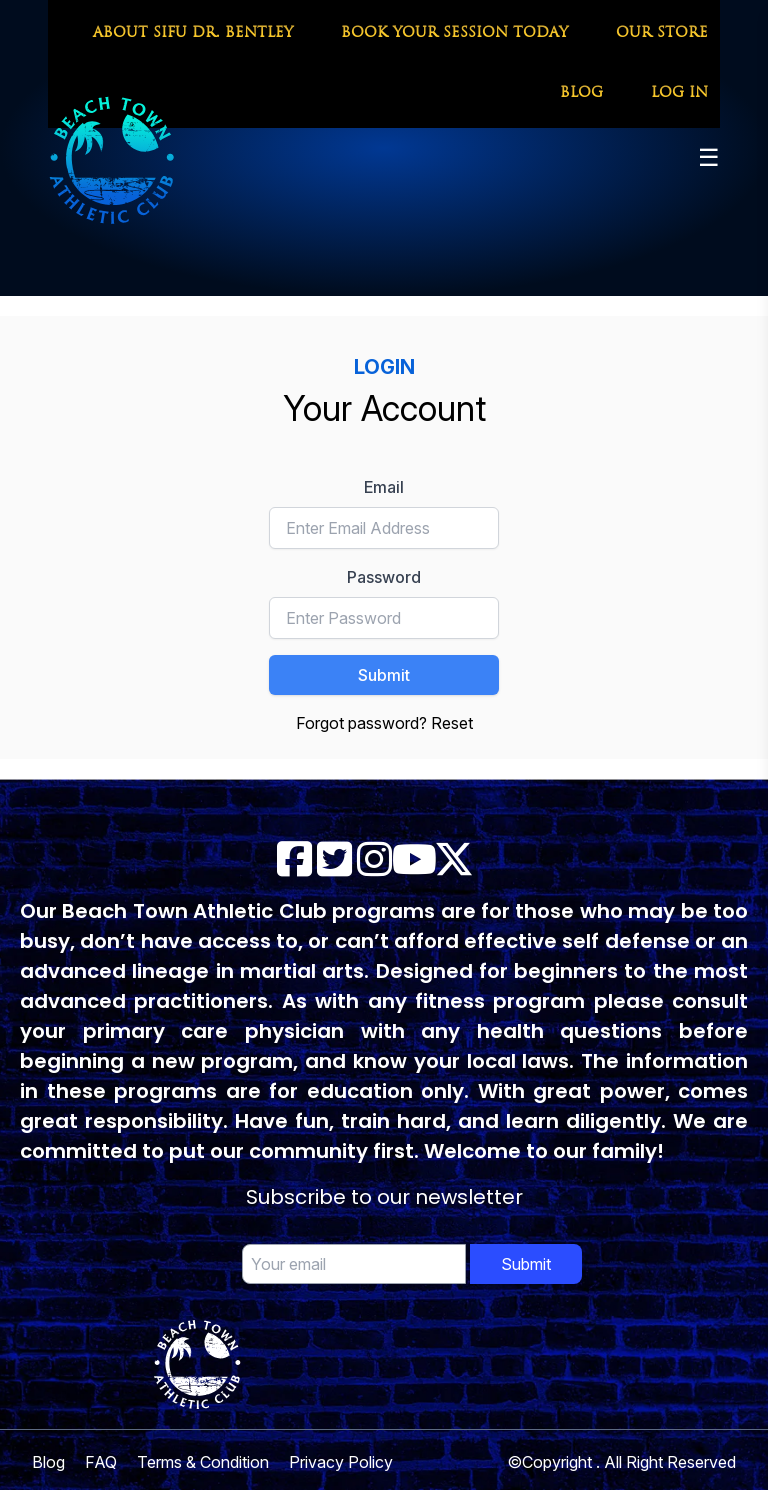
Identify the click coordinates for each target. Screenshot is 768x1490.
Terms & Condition (203, 1462)
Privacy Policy (341, 1462)
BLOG (581, 93)
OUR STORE (662, 33)
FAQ (101, 1462)
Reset (452, 723)
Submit (384, 675)
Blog (48, 1462)
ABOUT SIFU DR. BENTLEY (193, 33)
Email (384, 487)
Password (384, 577)
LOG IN (679, 93)
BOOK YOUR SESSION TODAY (454, 33)
